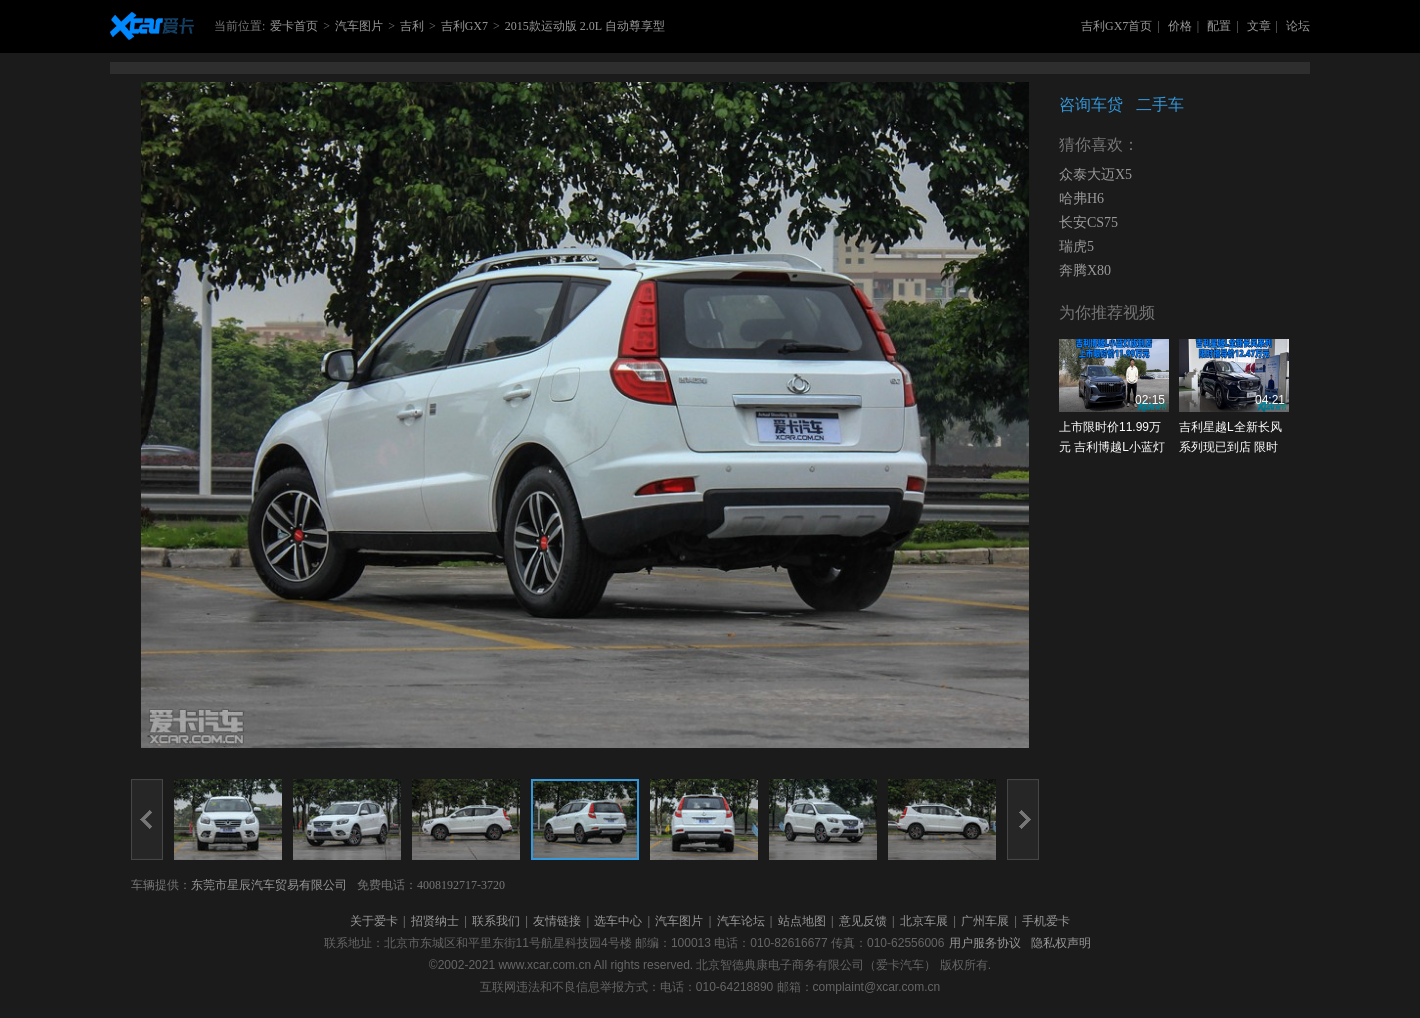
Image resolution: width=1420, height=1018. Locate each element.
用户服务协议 (985, 943)
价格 (1180, 26)
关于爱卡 (374, 921)
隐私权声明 (1061, 943)
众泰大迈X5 (1095, 174)
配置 (1219, 26)
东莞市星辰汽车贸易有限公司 (269, 885)
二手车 (1160, 104)
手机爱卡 (1046, 921)
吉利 (412, 26)
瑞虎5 (1076, 246)
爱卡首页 (294, 26)
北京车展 (924, 921)
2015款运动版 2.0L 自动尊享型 (585, 26)
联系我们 (496, 921)
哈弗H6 (1081, 198)
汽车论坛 (741, 921)
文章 (1259, 26)
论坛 (1298, 26)
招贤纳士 (435, 921)
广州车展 (985, 921)
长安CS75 (1088, 222)
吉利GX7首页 (1116, 26)
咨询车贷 (1091, 104)
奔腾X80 (1085, 270)
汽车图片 (359, 26)
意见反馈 (863, 921)
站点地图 (802, 921)
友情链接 (557, 921)
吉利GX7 (464, 26)
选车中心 (618, 921)
